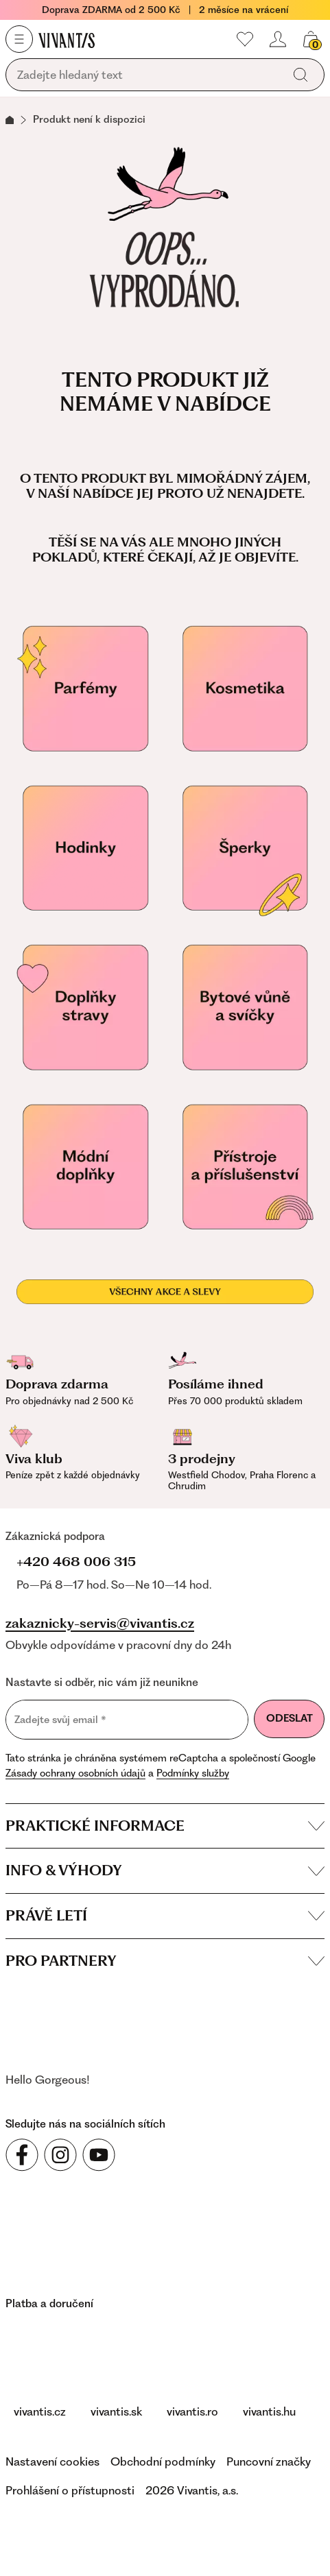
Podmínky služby (192, 1773)
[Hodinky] (85, 848)
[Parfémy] (85, 689)
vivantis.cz (40, 2411)
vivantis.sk (116, 2411)
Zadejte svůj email (60, 1719)
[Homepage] (66, 40)
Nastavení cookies (52, 2461)
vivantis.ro (192, 2411)
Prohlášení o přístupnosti (69, 2490)
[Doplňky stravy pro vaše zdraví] (85, 1007)
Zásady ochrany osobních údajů (75, 1773)
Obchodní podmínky (162, 2461)
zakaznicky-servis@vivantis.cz (99, 1623)
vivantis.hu (269, 2411)
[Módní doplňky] (85, 1167)
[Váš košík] (311, 39)
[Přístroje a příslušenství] (245, 1167)
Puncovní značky (268, 2461)
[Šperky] (245, 848)
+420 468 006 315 (76, 1561)
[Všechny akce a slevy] (165, 1291)
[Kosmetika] (245, 689)
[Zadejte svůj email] (127, 1719)
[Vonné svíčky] (245, 1007)
